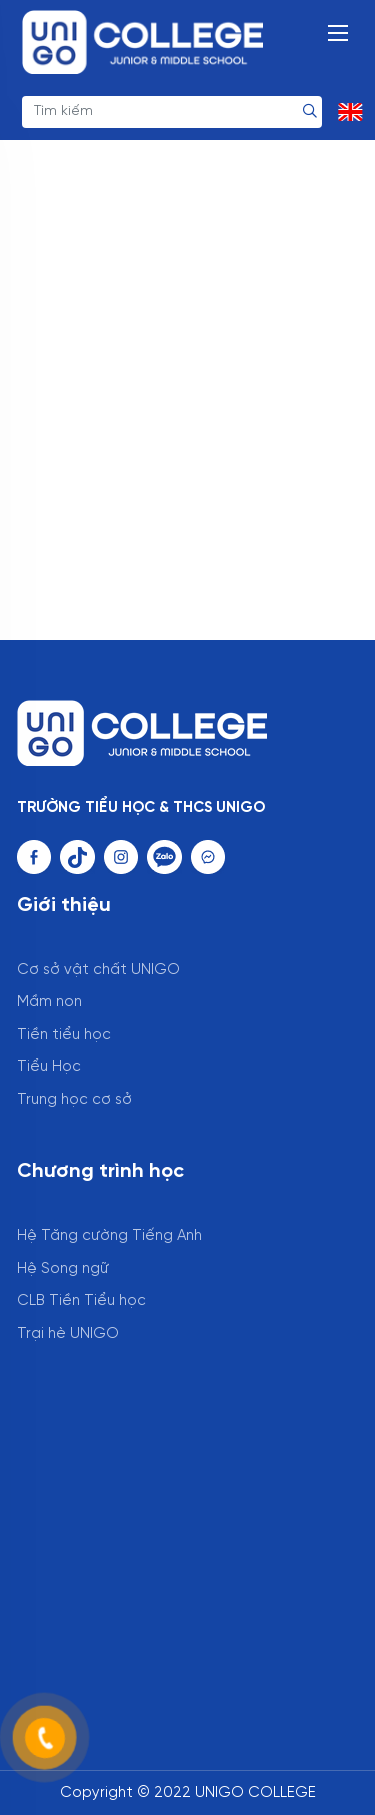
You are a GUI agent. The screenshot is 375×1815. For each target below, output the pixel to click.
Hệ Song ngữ (63, 1269)
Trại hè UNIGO (68, 1334)
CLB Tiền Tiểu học (81, 1301)
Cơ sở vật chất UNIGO (98, 970)
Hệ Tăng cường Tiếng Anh (109, 1236)
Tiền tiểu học (64, 1035)
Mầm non (49, 1002)
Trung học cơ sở (74, 1100)
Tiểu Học (49, 1067)
